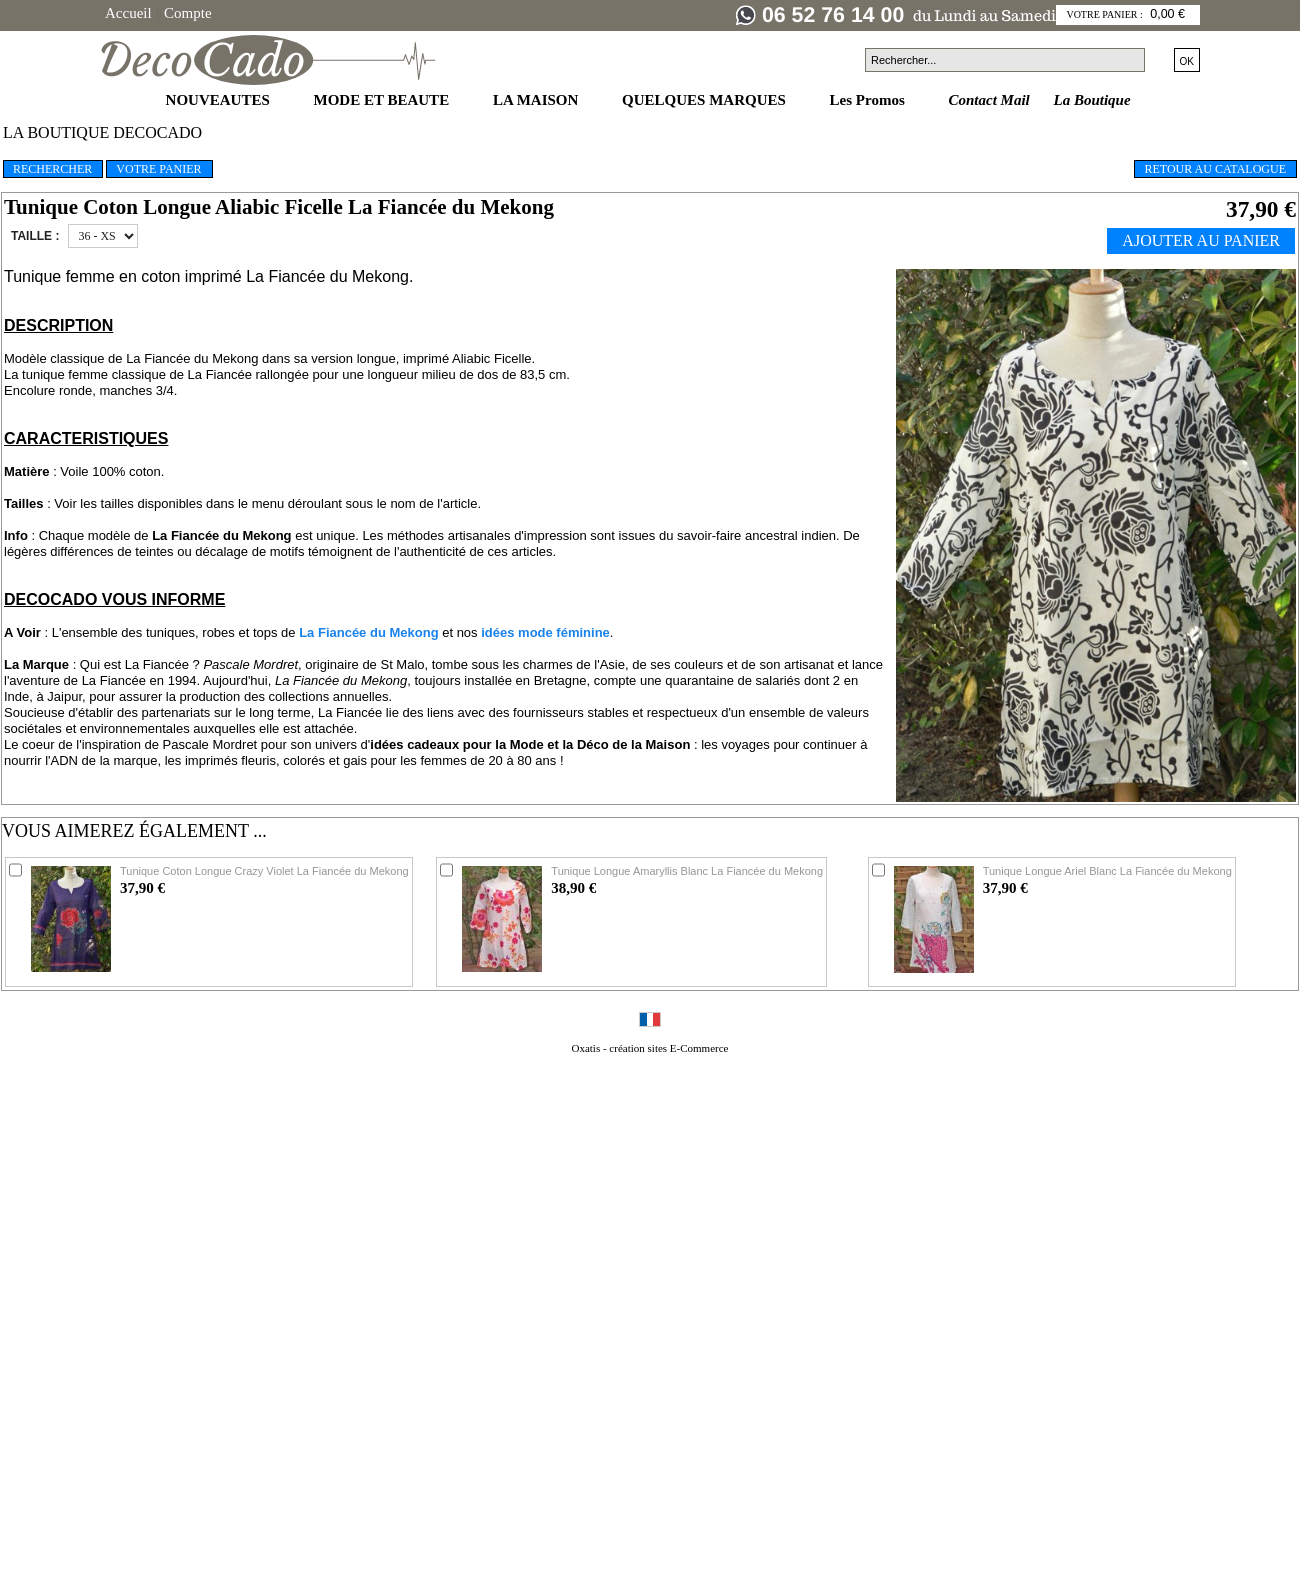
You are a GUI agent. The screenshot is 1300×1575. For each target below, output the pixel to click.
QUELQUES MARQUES (706, 100)
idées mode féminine (545, 632)
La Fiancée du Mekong (368, 632)
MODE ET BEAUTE (383, 100)
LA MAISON (537, 100)
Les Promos (869, 100)
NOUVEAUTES (220, 100)
